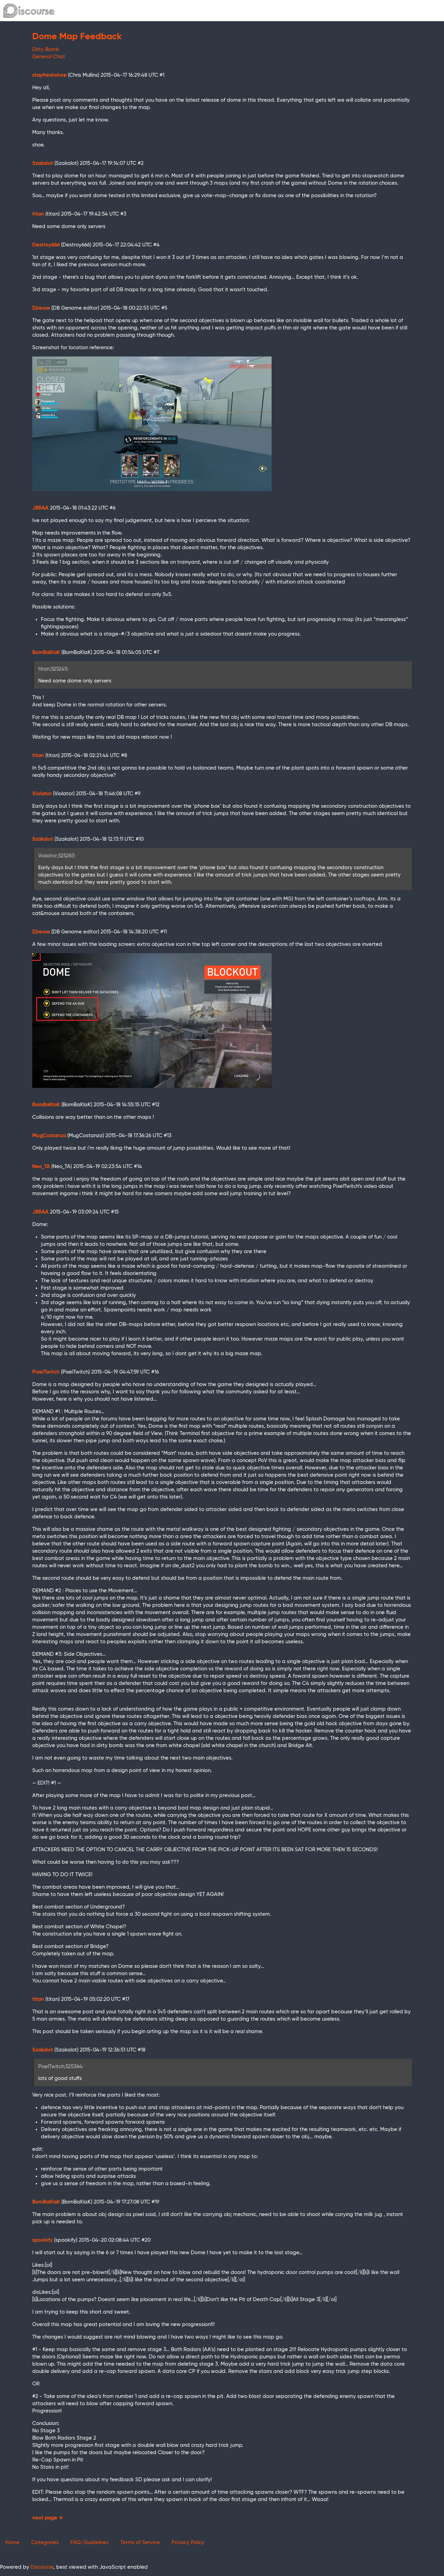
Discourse (42, 2567)
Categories (45, 2542)
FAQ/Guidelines (89, 2542)
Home (12, 2542)
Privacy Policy (188, 2542)
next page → (47, 2517)
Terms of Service (140, 2542)
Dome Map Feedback (77, 36)
